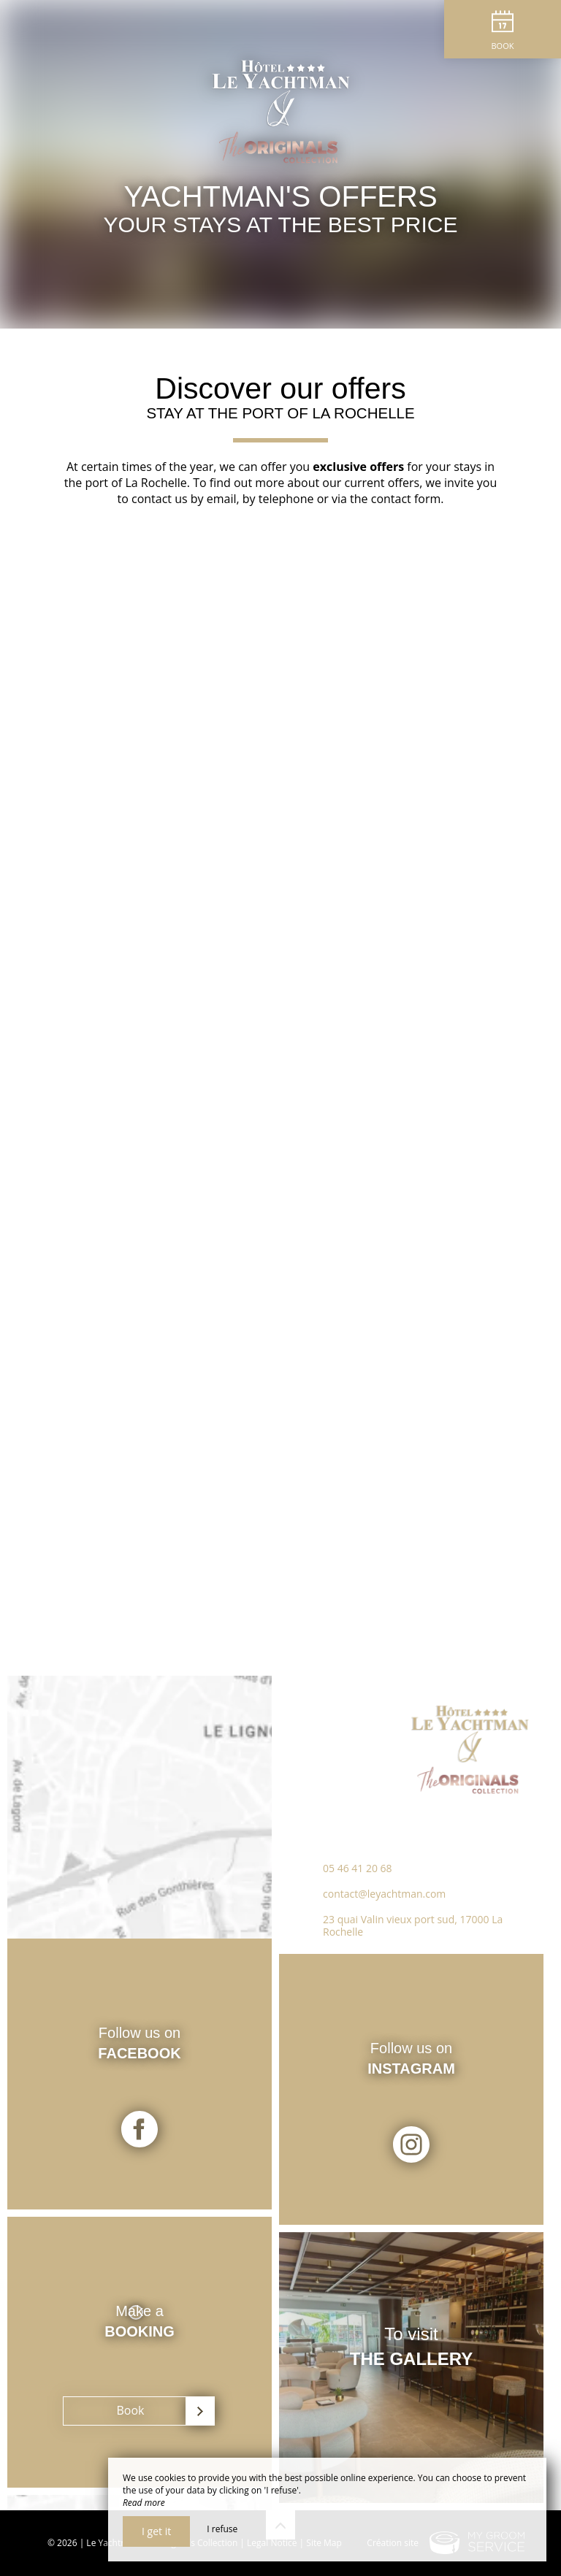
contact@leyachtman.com (384, 1894)
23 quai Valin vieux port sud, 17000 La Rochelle (413, 1925)
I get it (156, 2531)
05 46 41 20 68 (357, 1868)
